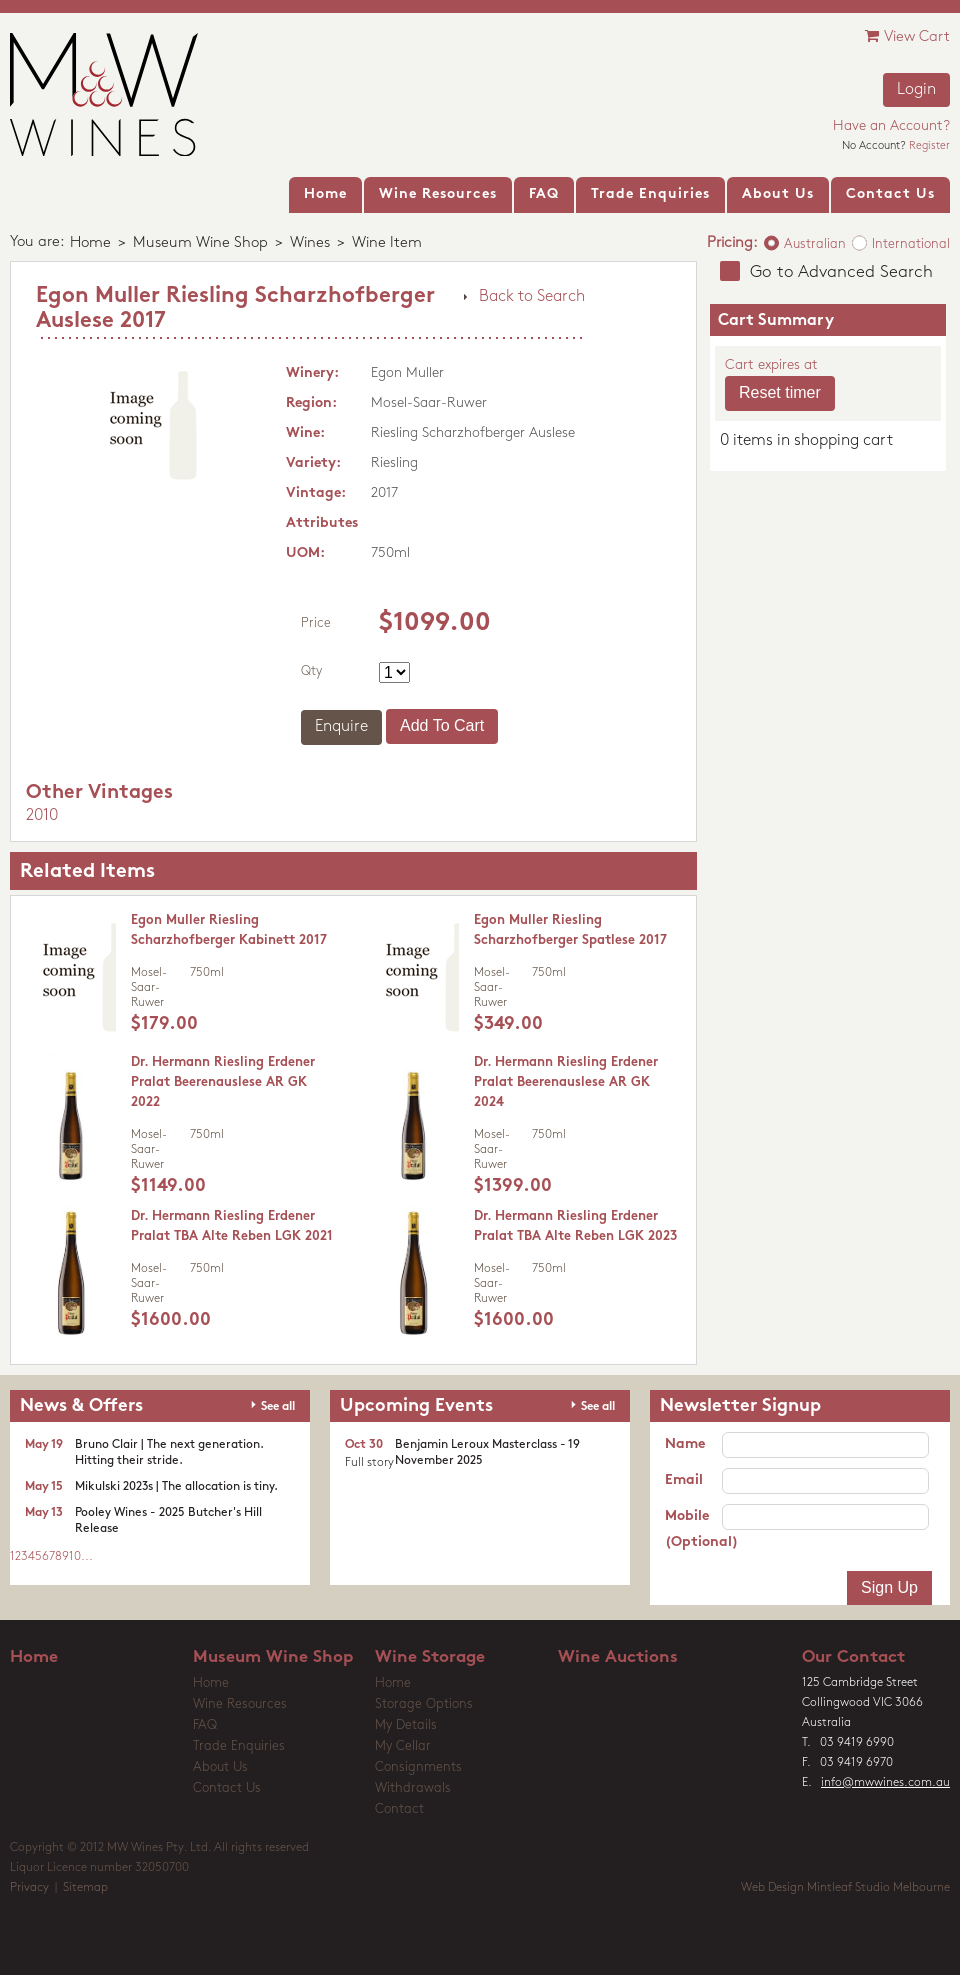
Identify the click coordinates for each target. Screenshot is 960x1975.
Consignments (418, 1767)
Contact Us (227, 1788)
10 (75, 1557)
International (911, 244)
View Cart (907, 36)
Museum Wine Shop (200, 243)
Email (684, 1480)
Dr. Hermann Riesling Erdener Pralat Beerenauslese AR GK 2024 (566, 1082)
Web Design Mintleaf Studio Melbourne (845, 1888)
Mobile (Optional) (693, 1529)
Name (685, 1444)
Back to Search (532, 297)
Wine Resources (240, 1704)
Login (916, 90)
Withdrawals (413, 1788)
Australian (815, 244)
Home (90, 243)
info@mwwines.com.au (885, 1783)
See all (278, 1407)
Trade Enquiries (239, 1746)
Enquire (341, 727)
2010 (42, 816)
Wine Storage (430, 1657)
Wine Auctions (618, 1657)
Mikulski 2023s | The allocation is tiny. (176, 1487)
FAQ (205, 1725)
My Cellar (403, 1746)
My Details (406, 1725)
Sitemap (85, 1888)
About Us (220, 1767)
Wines (310, 243)
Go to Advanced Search (841, 272)
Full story (369, 1463)
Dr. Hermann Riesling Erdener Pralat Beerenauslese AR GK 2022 (223, 1082)
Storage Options (424, 1704)
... (87, 1557)
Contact (399, 1809)
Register (929, 146)
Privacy (29, 1888)
